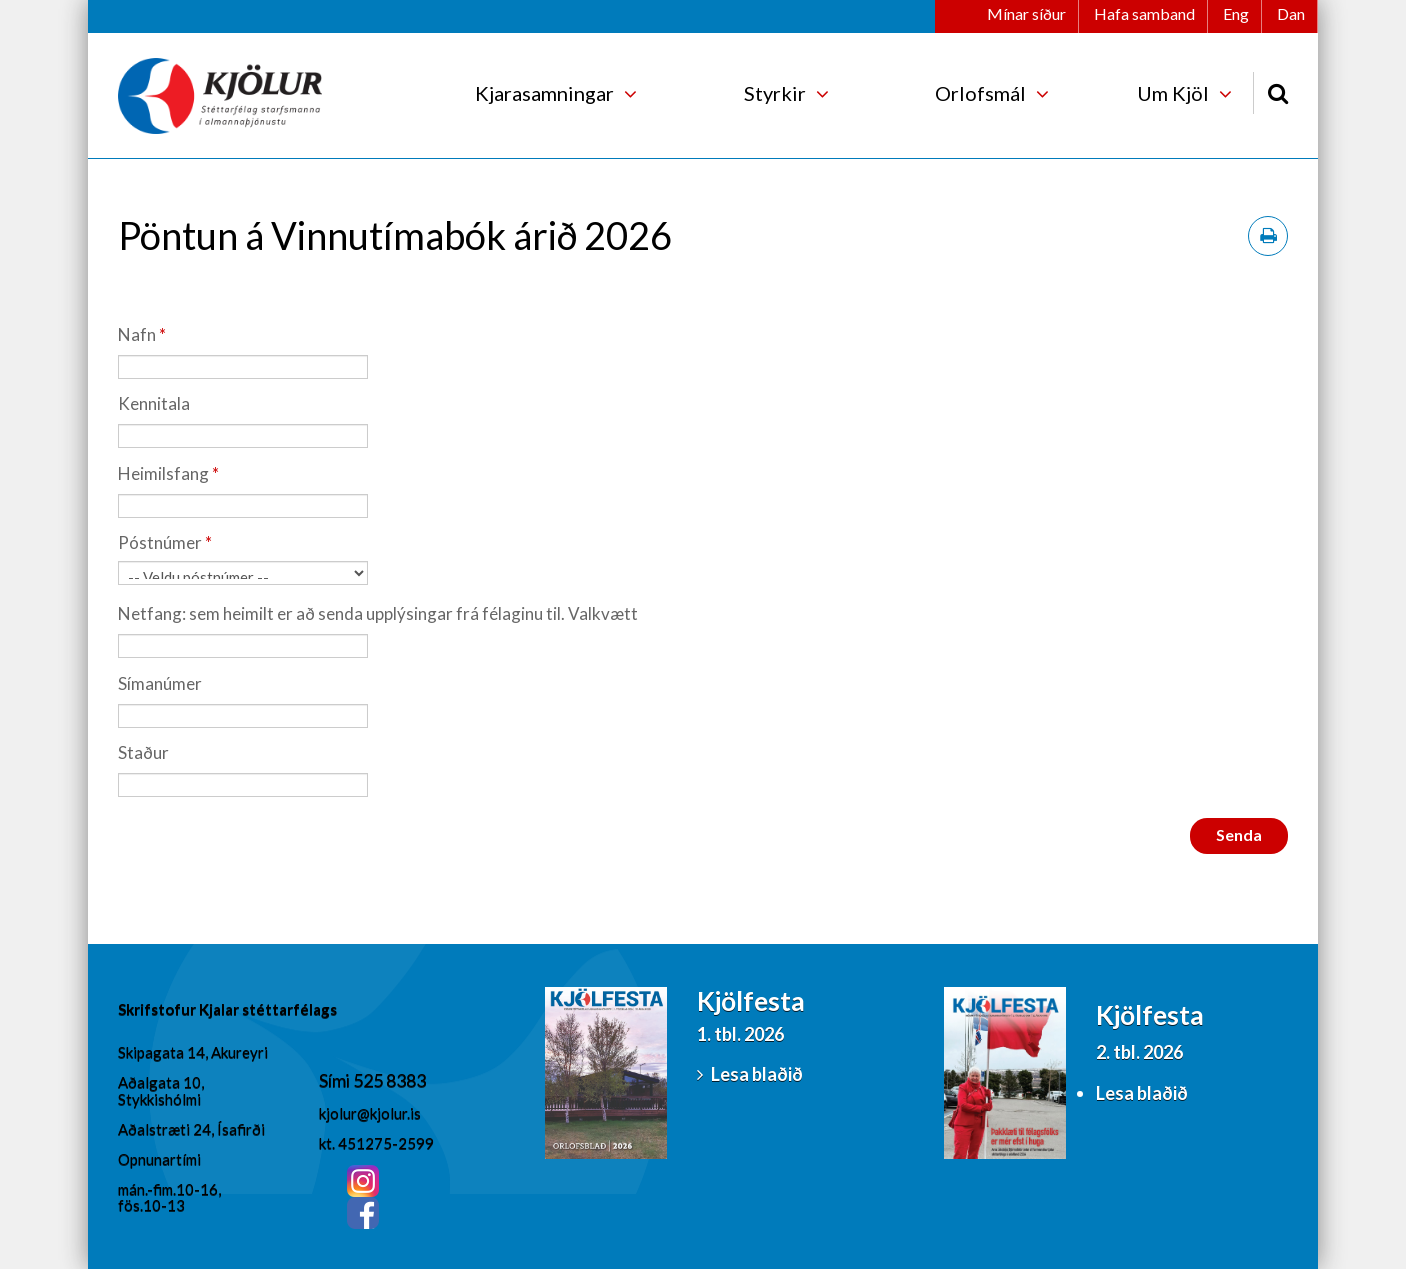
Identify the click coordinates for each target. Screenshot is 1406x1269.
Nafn (137, 334)
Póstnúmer (160, 542)
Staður (143, 752)
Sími (336, 1080)
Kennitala (154, 403)
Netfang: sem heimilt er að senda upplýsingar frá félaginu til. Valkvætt (378, 613)
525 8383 (389, 1080)
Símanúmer (160, 683)
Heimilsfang (163, 473)
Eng (1236, 13)
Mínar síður (1026, 13)
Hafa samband (1144, 13)
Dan (1291, 13)
